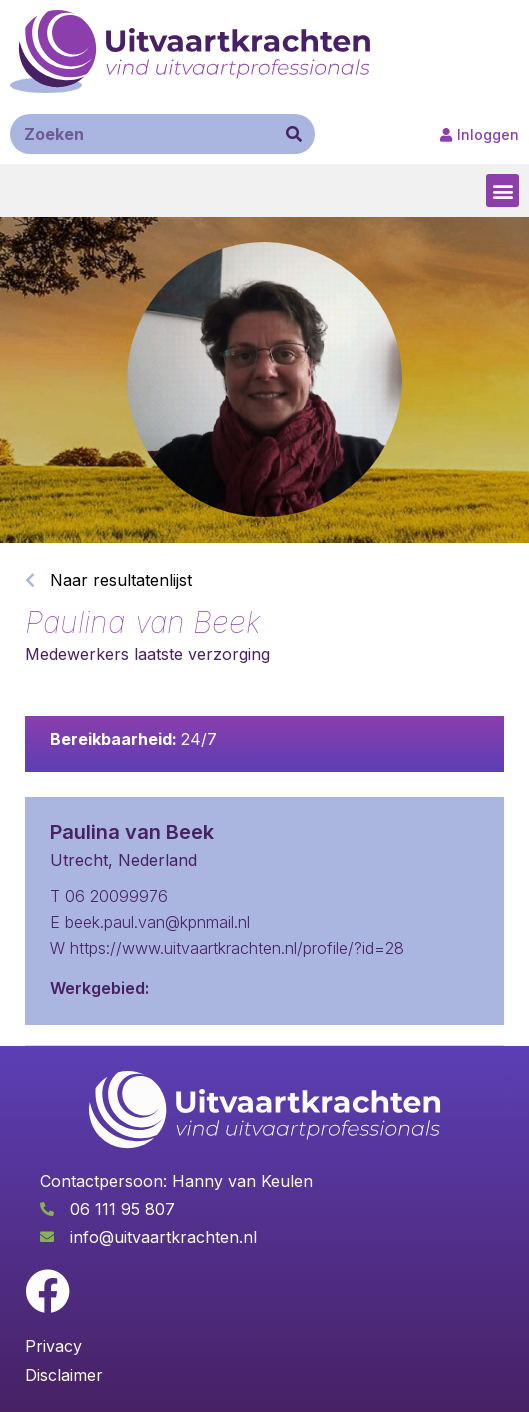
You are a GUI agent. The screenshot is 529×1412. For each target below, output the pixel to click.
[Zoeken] (294, 134)
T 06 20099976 (109, 896)
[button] (502, 190)
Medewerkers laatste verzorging (147, 654)
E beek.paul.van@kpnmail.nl (150, 922)
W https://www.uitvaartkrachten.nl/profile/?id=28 (227, 948)
